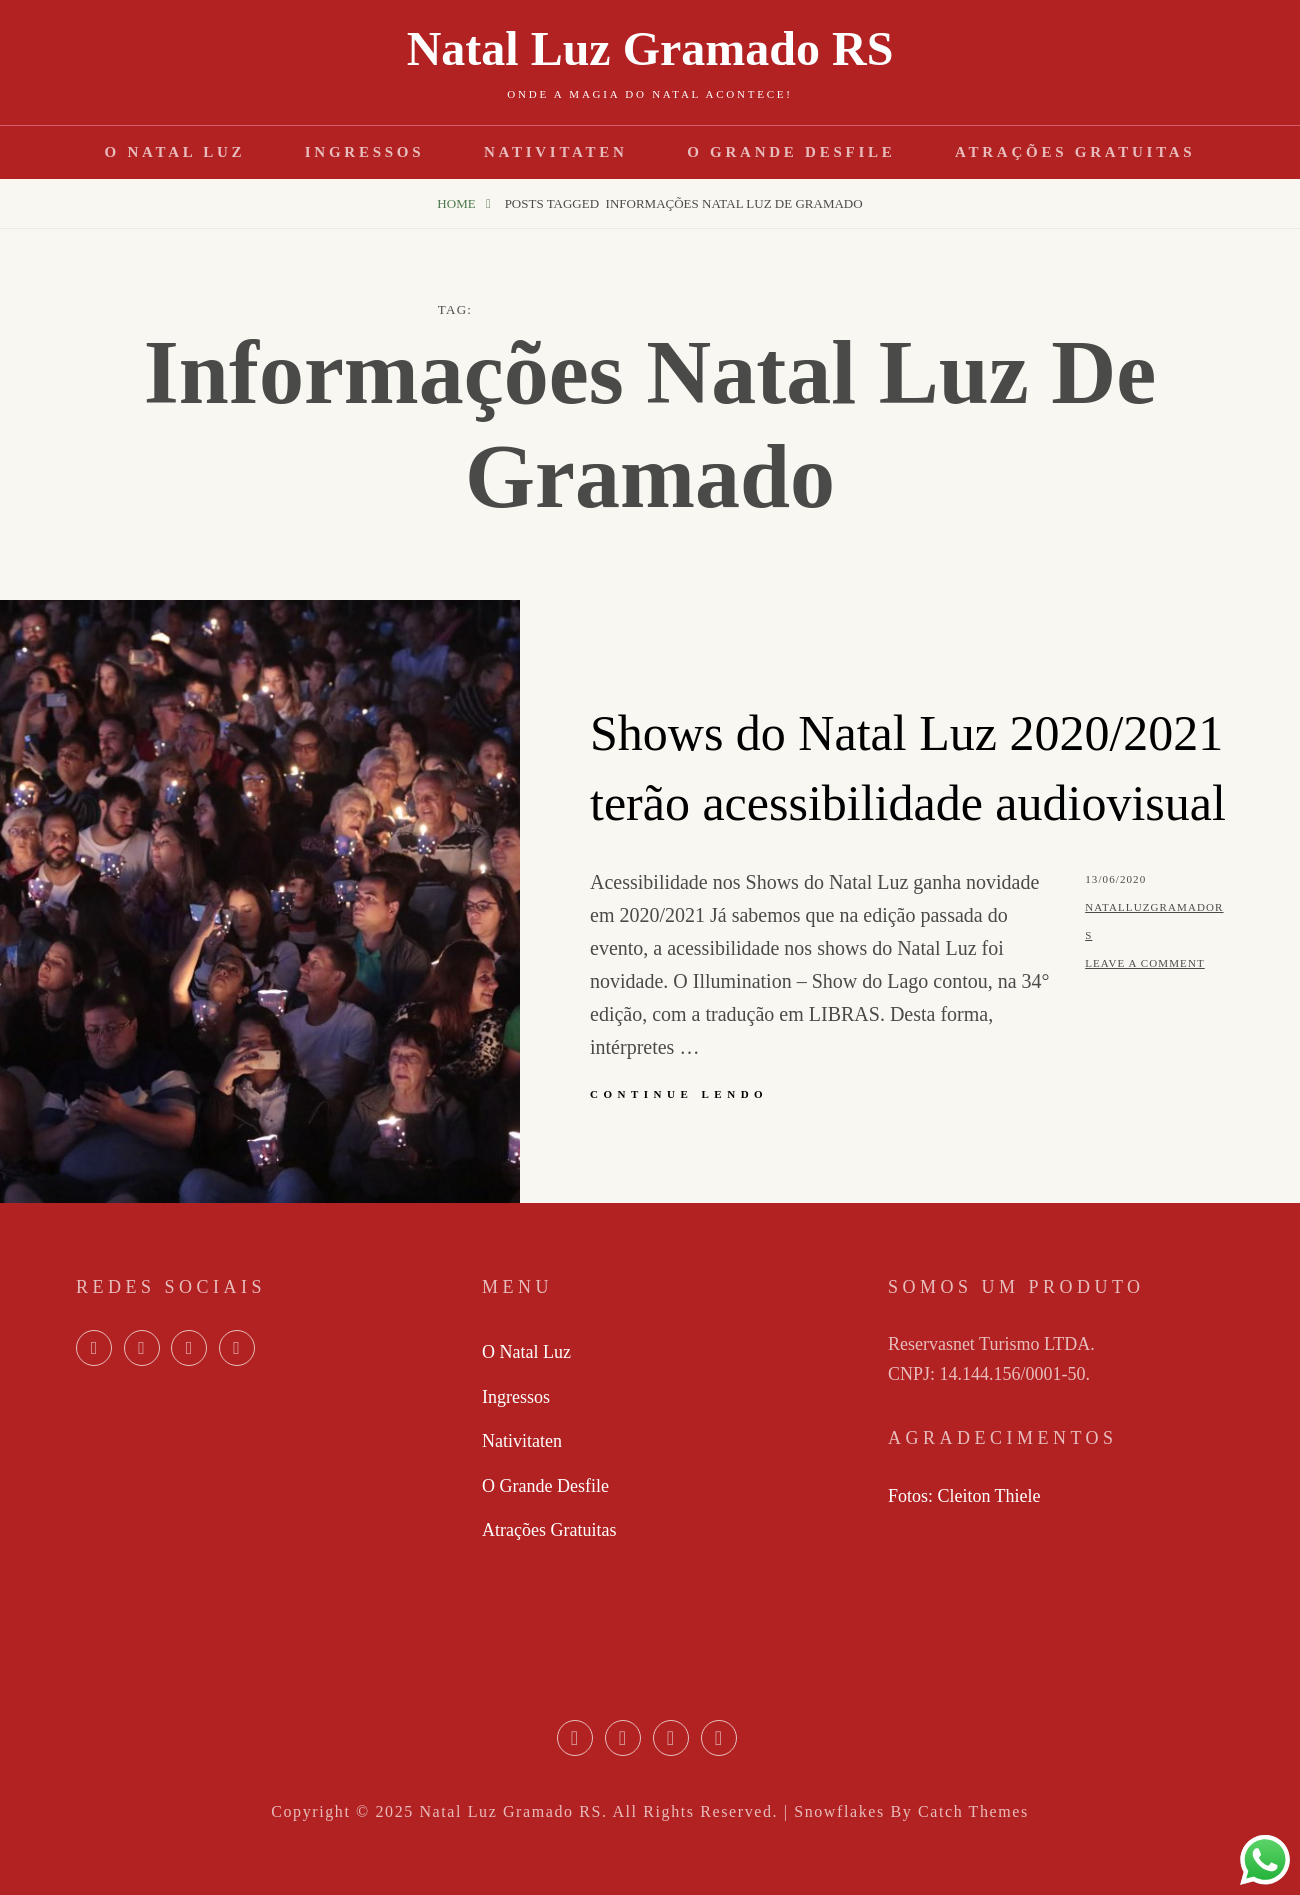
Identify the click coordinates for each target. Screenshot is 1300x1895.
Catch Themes (973, 1811)
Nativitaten (556, 152)
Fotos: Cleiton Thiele (964, 1496)
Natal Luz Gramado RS (650, 48)
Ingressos (365, 152)
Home (458, 203)
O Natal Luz (175, 152)
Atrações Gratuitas (1075, 152)
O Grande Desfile (791, 152)
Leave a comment (1145, 963)
